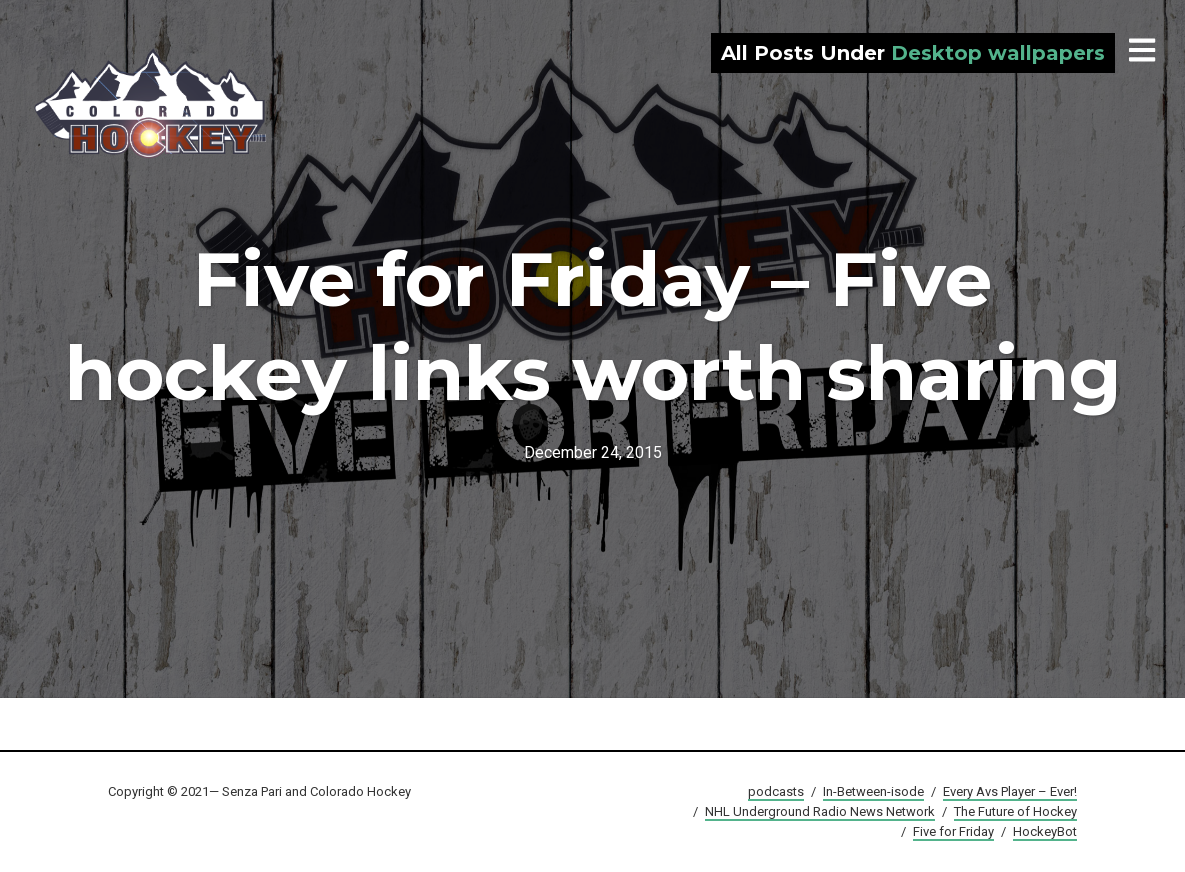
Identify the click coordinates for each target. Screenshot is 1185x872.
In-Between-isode (873, 791)
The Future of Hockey (1015, 811)
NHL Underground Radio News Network (820, 811)
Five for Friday (953, 831)
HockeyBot (1045, 831)
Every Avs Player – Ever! (1010, 791)
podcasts (776, 791)
